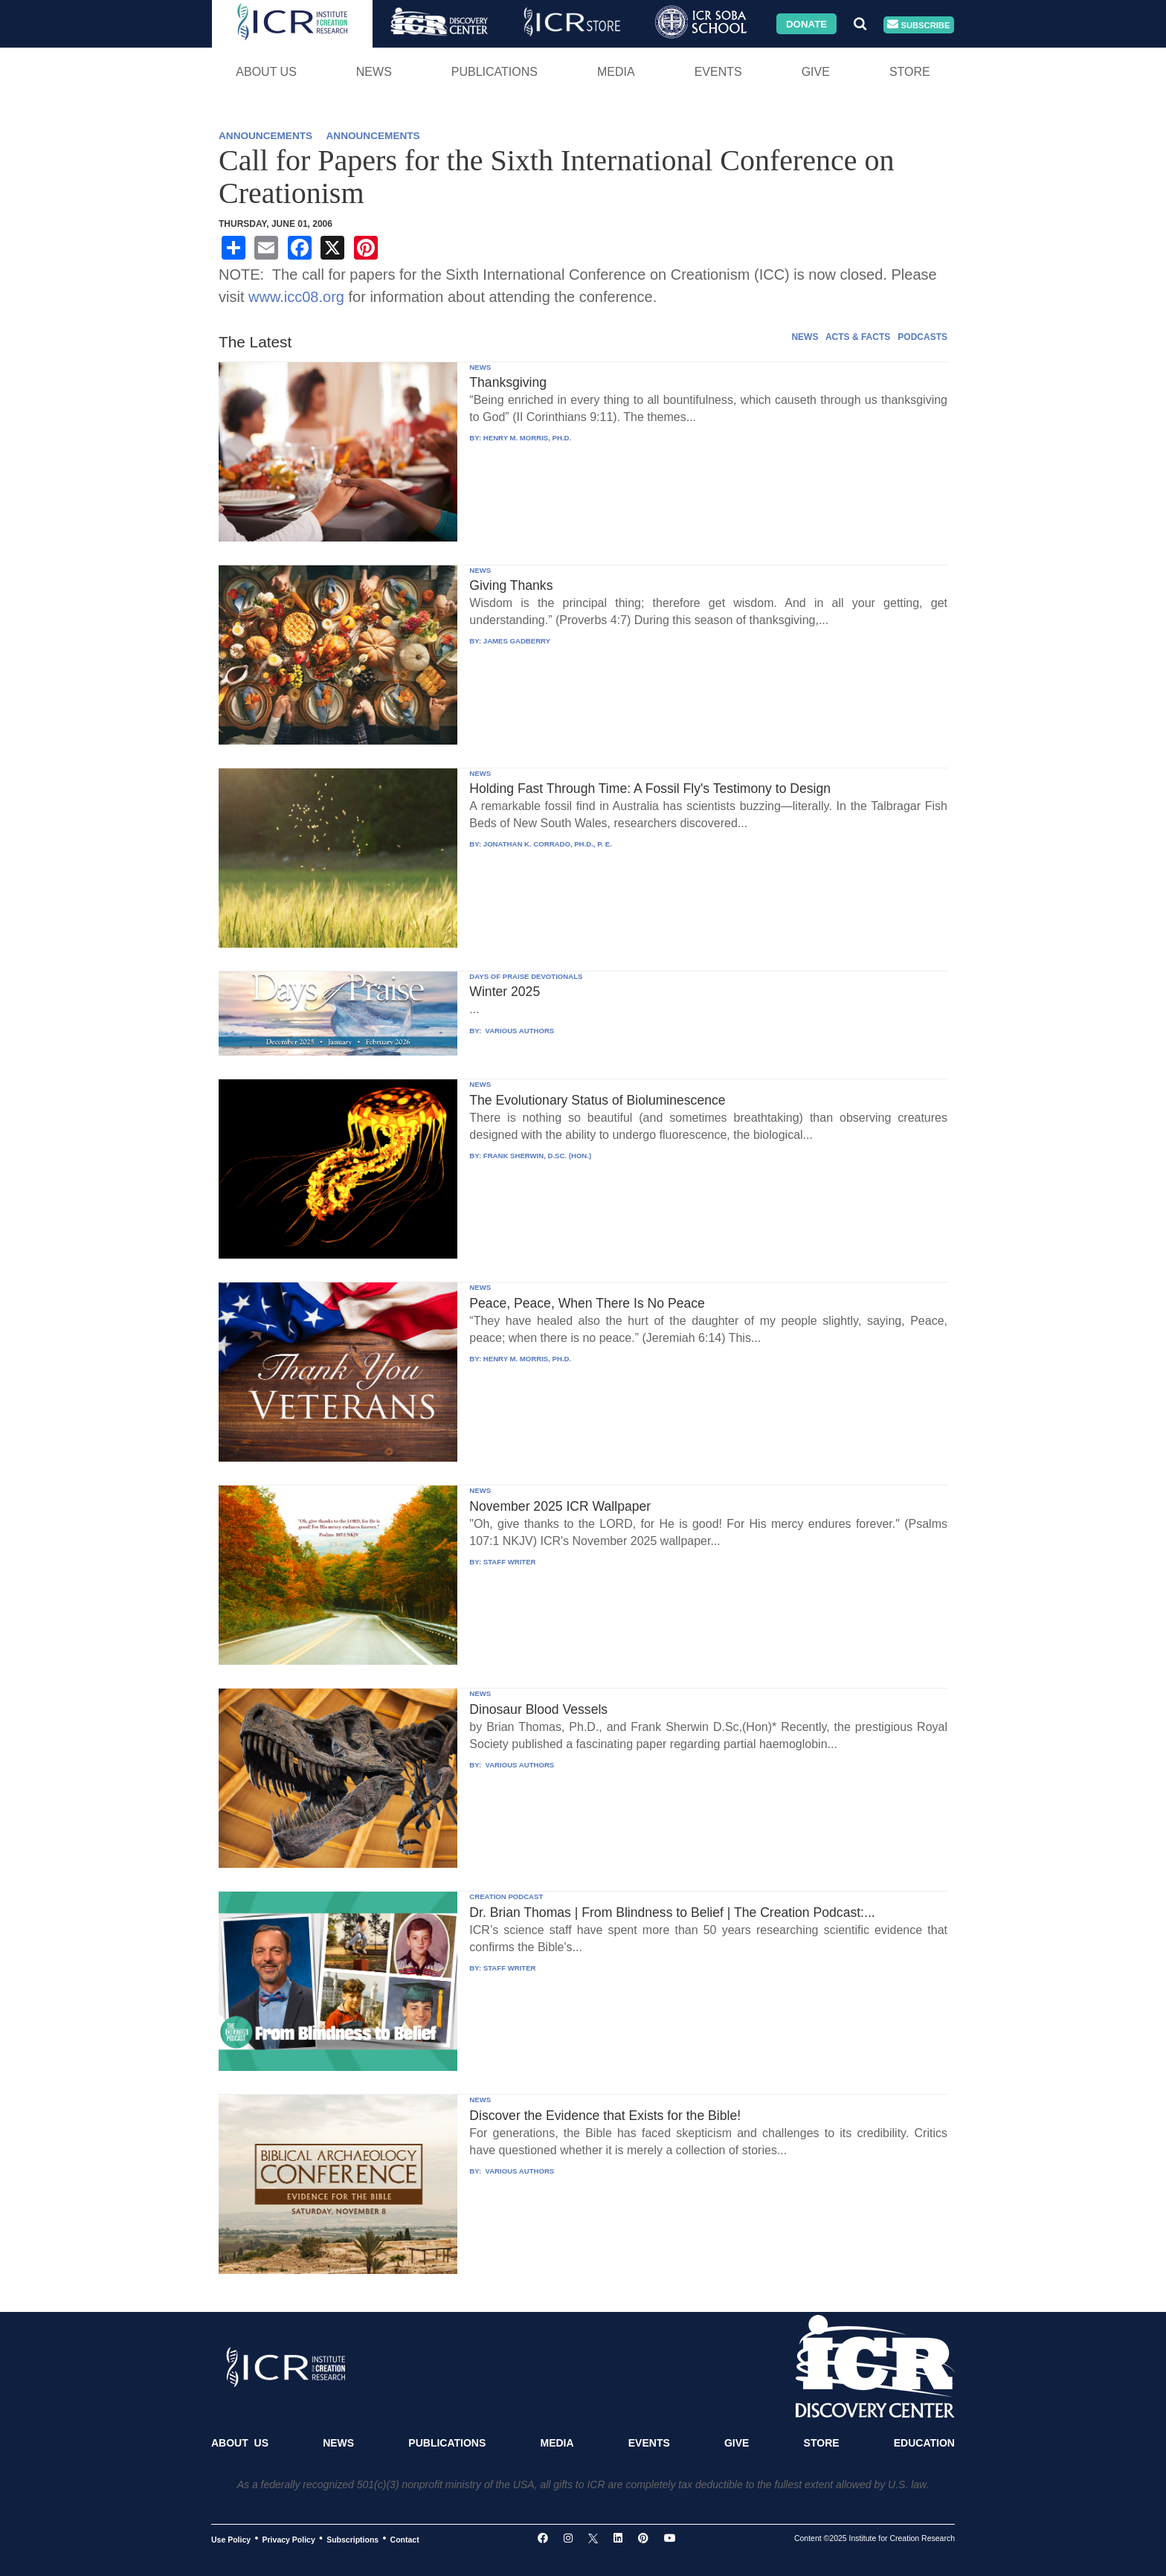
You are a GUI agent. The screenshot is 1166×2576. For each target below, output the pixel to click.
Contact (404, 2538)
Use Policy (231, 2538)
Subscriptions (352, 2538)
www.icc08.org (296, 297)
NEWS (804, 337)
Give (816, 71)
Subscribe (918, 24)
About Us (266, 71)
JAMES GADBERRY (516, 641)
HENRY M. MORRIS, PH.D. (527, 438)
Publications (494, 71)
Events (718, 71)
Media (616, 71)
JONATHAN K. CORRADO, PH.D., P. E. (547, 844)
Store (909, 71)
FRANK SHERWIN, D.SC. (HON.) (537, 1156)
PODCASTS (922, 337)
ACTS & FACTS (857, 337)
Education (924, 2443)
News (374, 71)
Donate (806, 23)
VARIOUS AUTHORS (518, 1031)
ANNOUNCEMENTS (265, 135)
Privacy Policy (288, 2538)
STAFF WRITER (509, 1562)
